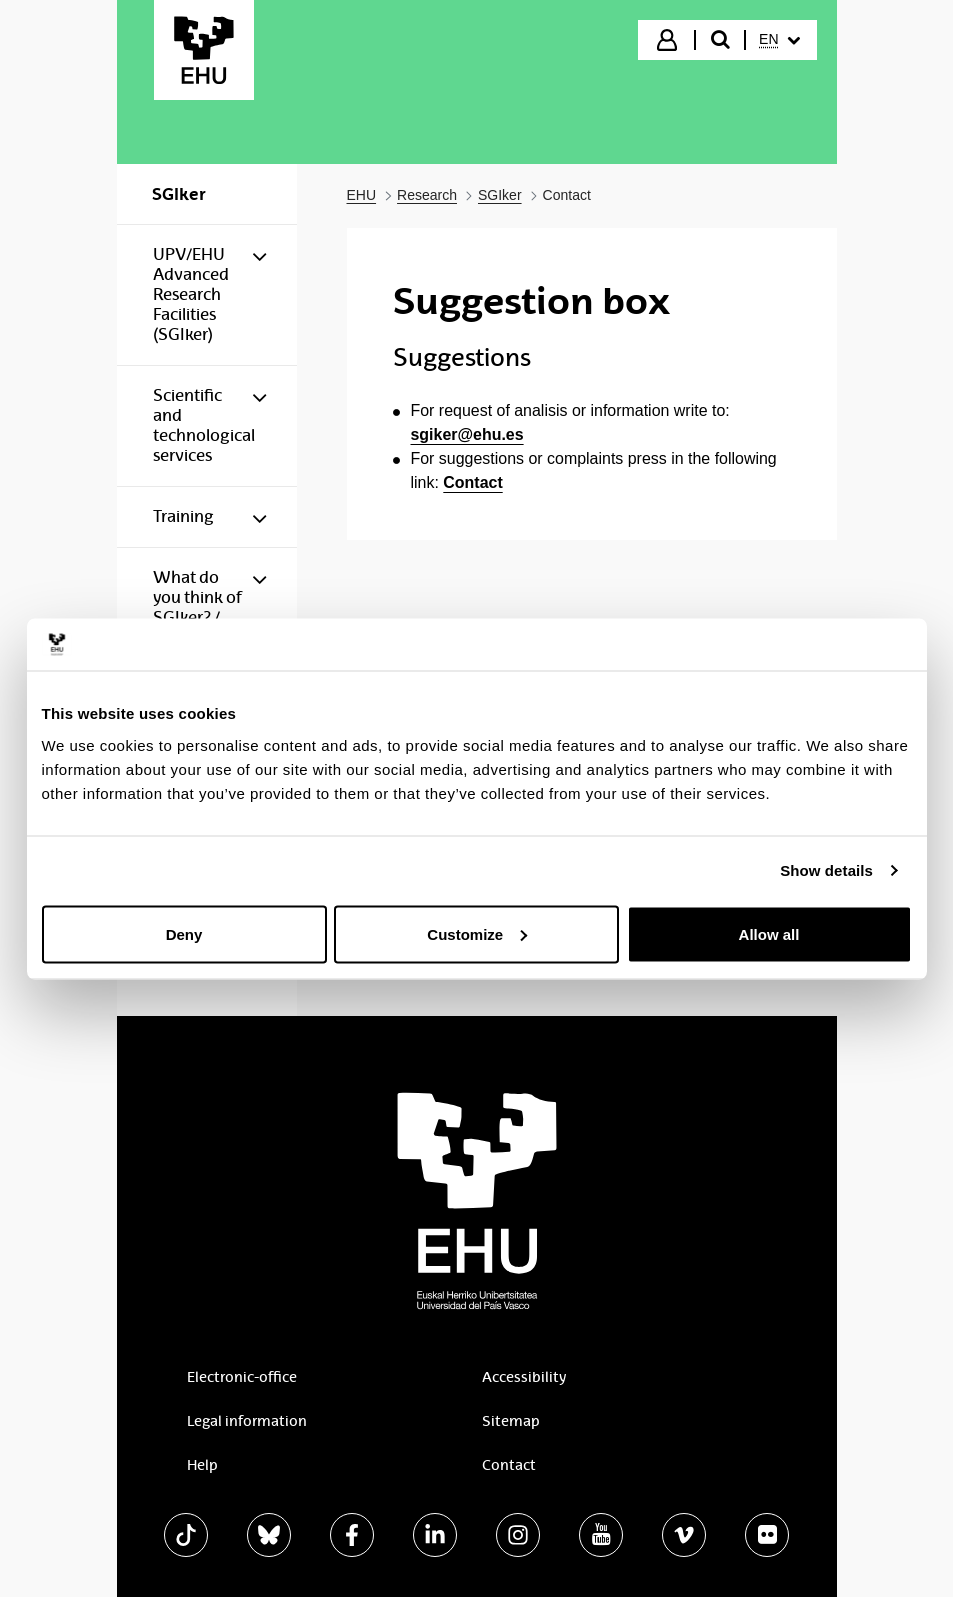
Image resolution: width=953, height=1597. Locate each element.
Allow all (769, 933)
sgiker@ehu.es (467, 434)
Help (202, 1465)
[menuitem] (779, 40)
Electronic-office (242, 1377)
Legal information (247, 1421)
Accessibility (524, 1377)
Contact (472, 482)
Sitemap (511, 1421)
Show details (826, 870)
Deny (184, 933)
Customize (477, 933)
